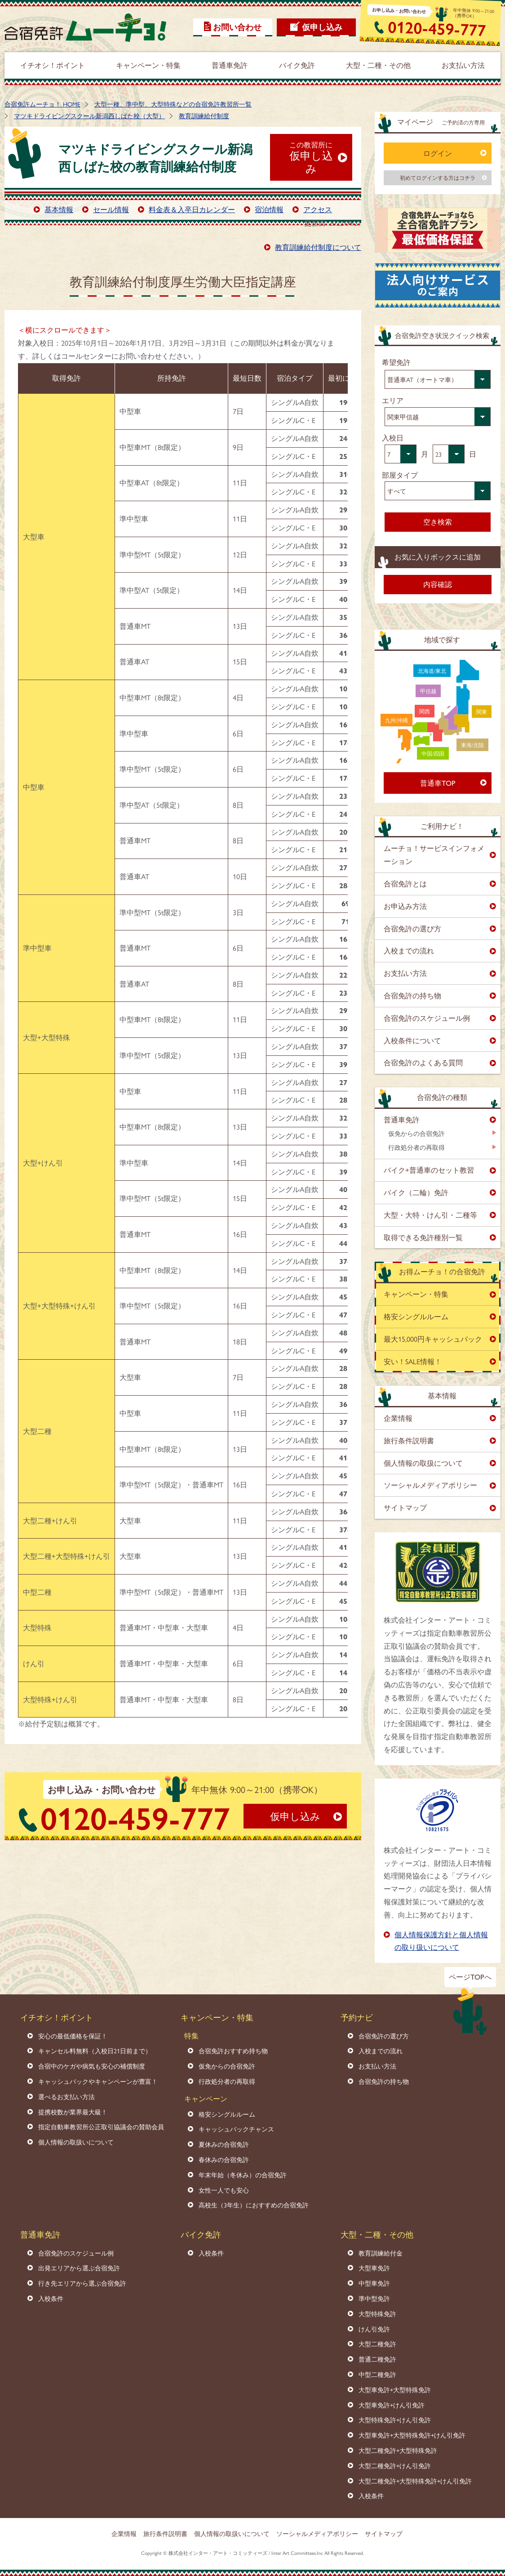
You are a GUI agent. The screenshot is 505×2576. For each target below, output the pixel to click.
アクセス (317, 209)
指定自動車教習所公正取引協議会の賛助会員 (101, 2126)
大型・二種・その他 (377, 2234)
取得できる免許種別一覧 (423, 1237)
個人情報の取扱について (423, 1463)
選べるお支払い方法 (66, 2096)
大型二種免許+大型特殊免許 (398, 2450)
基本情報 (58, 209)
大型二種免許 (377, 2343)
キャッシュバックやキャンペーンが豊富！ (98, 2081)
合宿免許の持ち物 (412, 995)
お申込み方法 (405, 906)
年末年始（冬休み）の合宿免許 (243, 2174)
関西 (424, 711)
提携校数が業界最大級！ (72, 2111)
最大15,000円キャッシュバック (433, 1339)
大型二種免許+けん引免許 (395, 2465)
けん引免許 (374, 2328)
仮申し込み (322, 26)
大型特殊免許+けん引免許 (395, 2419)
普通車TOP (438, 783)
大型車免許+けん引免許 (392, 2404)
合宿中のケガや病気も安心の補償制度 (91, 2065)
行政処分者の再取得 (416, 1147)
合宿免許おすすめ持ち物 (233, 2050)
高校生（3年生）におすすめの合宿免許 (254, 2204)
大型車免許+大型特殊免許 (395, 2389)
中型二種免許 (377, 2374)
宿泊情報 (269, 209)
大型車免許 (374, 2267)
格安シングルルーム (416, 1316)
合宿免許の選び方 (412, 928)
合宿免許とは (405, 883)
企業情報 (398, 1418)
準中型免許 (374, 2298)
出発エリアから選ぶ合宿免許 (79, 2267)
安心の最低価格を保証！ (72, 2035)
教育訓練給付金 (381, 2252)
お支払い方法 (405, 973)
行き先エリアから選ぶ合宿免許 (82, 2282)
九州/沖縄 (396, 720)
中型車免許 (374, 2282)
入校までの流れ (409, 950)
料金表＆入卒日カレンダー (192, 209)
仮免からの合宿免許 (416, 1133)
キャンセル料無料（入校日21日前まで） (94, 2050)
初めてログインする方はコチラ (437, 178)
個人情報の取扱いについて (76, 2141)
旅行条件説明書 (409, 1440)
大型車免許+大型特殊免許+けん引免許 (412, 2434)
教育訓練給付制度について (318, 247)
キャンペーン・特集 (416, 1294)
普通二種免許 (377, 2358)
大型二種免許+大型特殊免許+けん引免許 (415, 2480)
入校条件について (412, 1040)
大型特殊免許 (377, 2313)
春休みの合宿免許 (224, 2159)
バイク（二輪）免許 (416, 1192)
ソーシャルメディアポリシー (430, 1485)
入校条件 (50, 2298)
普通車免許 (402, 1119)
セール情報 (111, 209)
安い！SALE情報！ (413, 1361)
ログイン (437, 153)
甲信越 (428, 691)
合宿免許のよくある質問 (423, 1062)
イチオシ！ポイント (56, 2017)
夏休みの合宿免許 (224, 2144)
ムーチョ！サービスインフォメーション (434, 854)
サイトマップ (405, 1507)
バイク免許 (201, 2234)
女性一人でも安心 (224, 2189)
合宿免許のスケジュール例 (427, 1018)
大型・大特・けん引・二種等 (430, 1215)
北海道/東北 (432, 671)
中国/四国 (432, 753)
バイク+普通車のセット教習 (429, 1170)
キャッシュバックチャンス (236, 2128)
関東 (481, 711)
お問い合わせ (237, 26)
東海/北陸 (472, 745)
